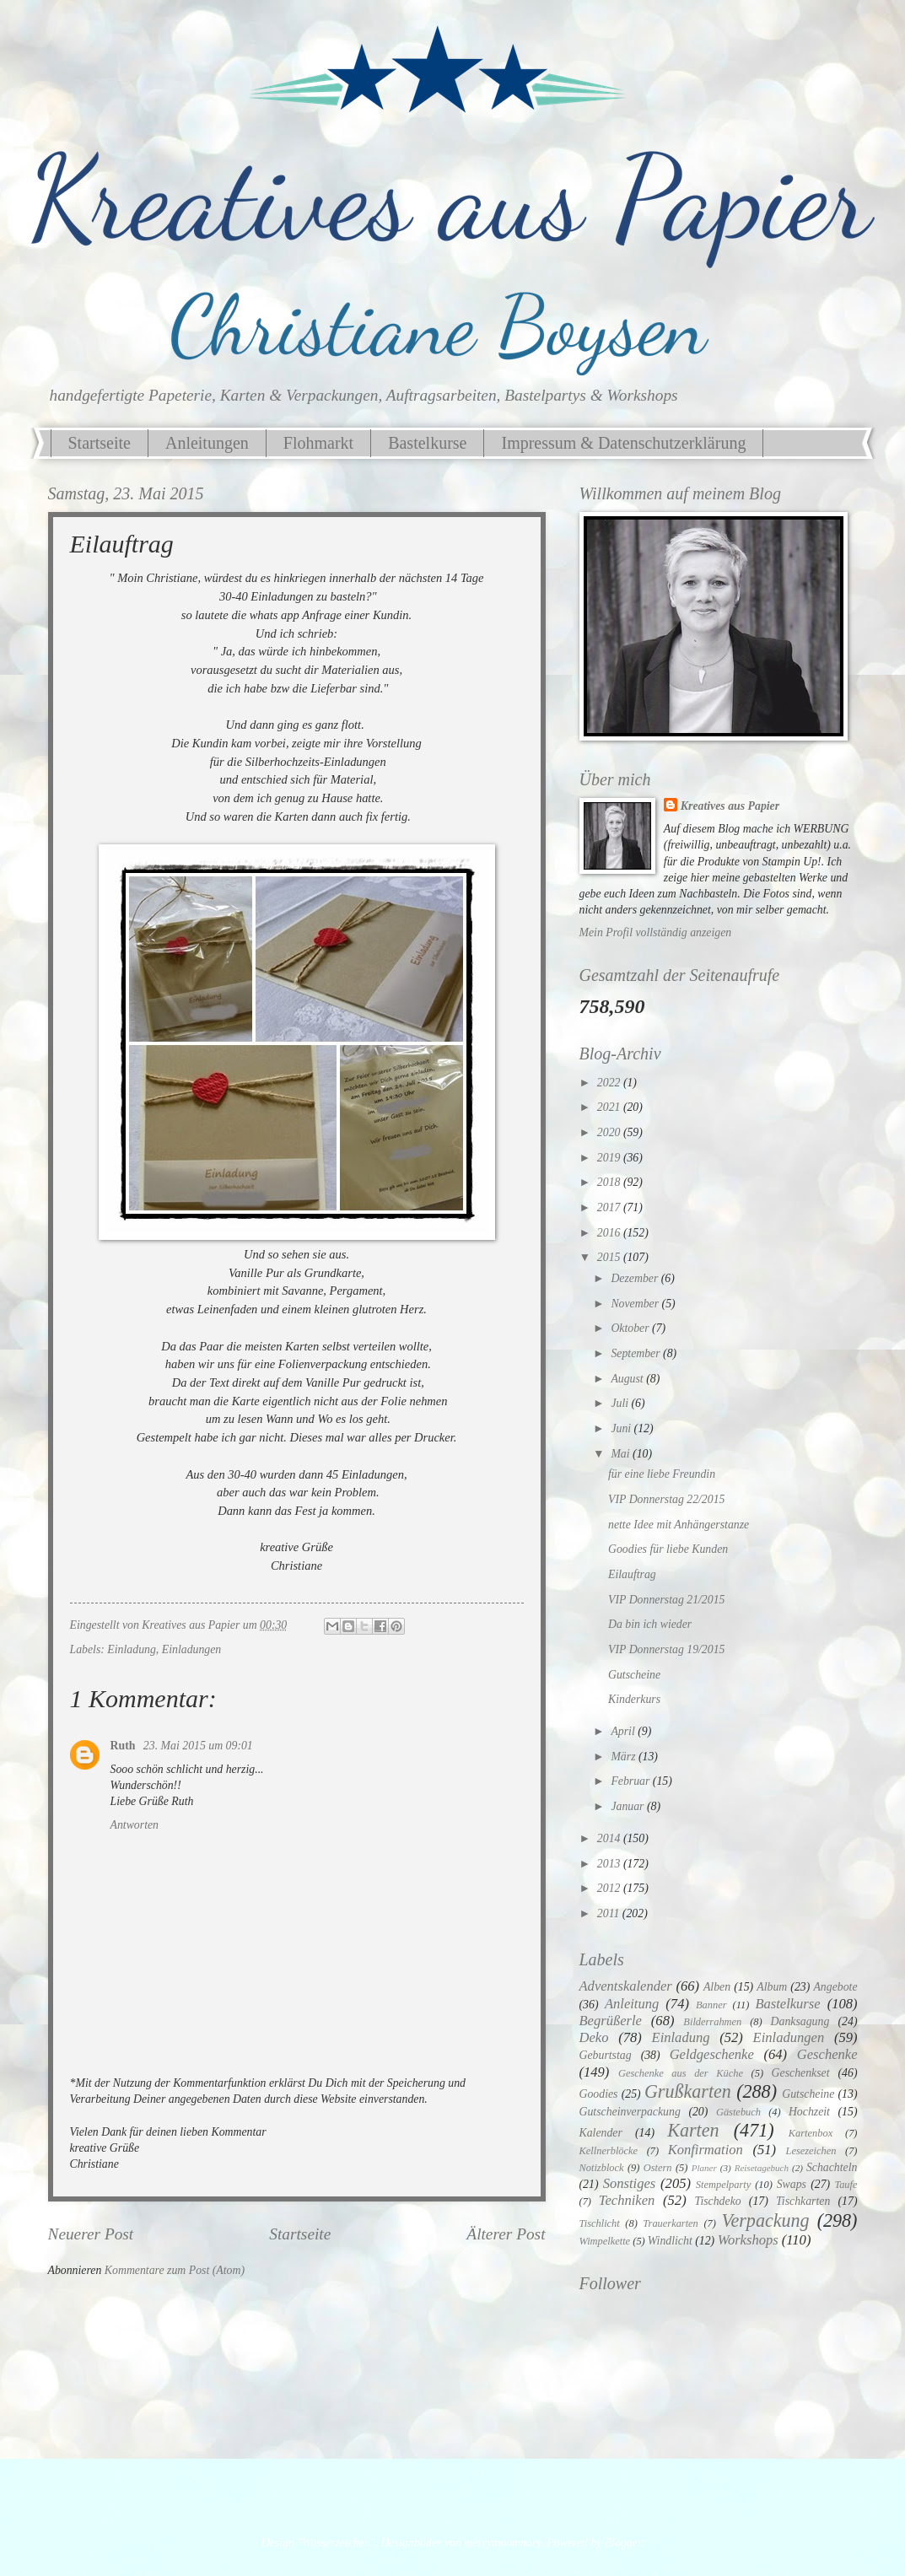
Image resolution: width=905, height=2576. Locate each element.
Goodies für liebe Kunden (668, 1549)
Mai (622, 1453)
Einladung (131, 1649)
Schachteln (832, 2167)
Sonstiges (629, 2183)
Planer (704, 2168)
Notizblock (601, 2168)
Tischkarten (803, 2201)
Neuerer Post (91, 2234)
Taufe (845, 2185)
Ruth (124, 1745)
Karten (693, 2130)
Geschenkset (801, 2073)
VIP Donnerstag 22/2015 (666, 1499)
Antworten (134, 1825)
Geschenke (827, 2054)
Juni (622, 1428)
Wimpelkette (605, 2241)
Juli (621, 1403)
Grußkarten (687, 2091)
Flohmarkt (318, 443)
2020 (610, 1132)
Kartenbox (810, 2133)
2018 (610, 1182)
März (624, 1756)
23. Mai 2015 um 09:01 (198, 1745)
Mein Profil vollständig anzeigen (655, 932)
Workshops (748, 2240)
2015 (610, 1257)
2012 (610, 1888)
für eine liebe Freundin (661, 1474)
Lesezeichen (811, 2151)
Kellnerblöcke (608, 2151)
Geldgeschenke (712, 2054)
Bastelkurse (427, 443)
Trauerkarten (670, 2223)
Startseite (99, 443)
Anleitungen (207, 443)
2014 (610, 1838)
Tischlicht (599, 2223)
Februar (631, 1781)
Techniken (627, 2200)
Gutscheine (634, 1674)
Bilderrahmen (712, 2022)
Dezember (635, 1278)
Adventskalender (625, 1986)
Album (772, 1987)
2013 (610, 1863)
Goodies (598, 2094)
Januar (629, 1806)
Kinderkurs (634, 1699)
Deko (594, 2037)
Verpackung (765, 2220)
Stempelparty (723, 2185)
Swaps (791, 2184)
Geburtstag (605, 2055)
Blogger (623, 2542)
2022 (610, 1082)
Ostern (658, 2168)
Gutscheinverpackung (630, 2111)
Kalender (600, 2132)
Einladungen (192, 1649)
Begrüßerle (610, 2021)
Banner (711, 2005)
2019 (610, 1157)
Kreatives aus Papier (730, 806)
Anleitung (632, 2004)
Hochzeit (809, 2111)
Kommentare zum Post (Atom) (175, 2270)
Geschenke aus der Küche (680, 2073)
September (637, 1353)
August (628, 1378)
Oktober (631, 1328)
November (636, 1303)
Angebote (835, 1987)
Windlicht (670, 2240)
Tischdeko (717, 2201)
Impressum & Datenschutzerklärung (623, 443)
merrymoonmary (502, 2542)
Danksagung (800, 2021)
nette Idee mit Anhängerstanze (678, 1524)
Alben (716, 1987)
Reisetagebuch (762, 2168)
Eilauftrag (632, 1574)
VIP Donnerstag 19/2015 (666, 1649)
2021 (610, 1107)
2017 (610, 1207)
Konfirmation (705, 2150)
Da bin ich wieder (650, 1624)
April (624, 1731)
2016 (610, 1232)
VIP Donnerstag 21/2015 (666, 1599)
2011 (609, 1913)
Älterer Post (505, 2234)
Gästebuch (738, 2112)
